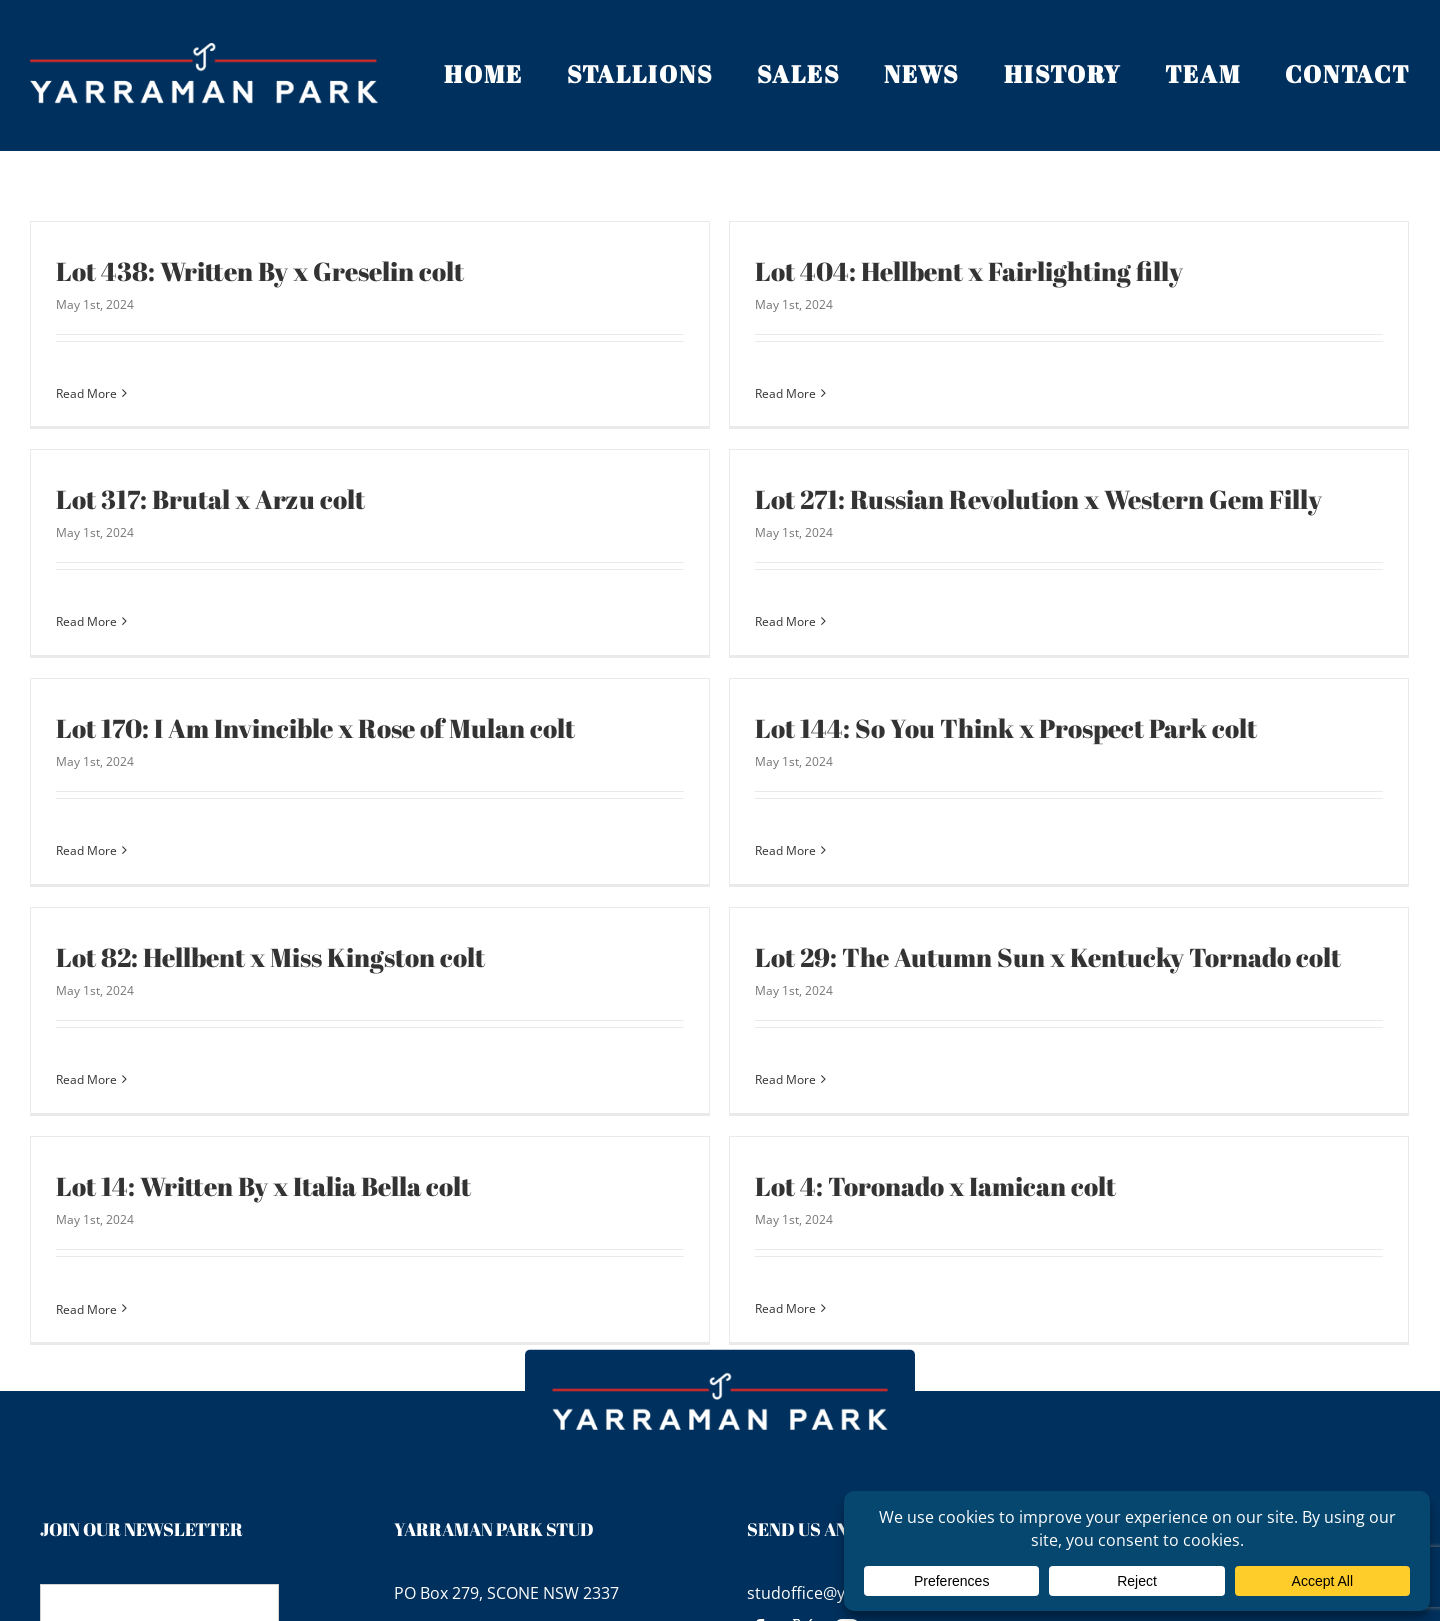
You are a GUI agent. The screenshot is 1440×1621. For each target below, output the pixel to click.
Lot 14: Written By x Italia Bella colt (447, 1111)
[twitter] (803, 1570)
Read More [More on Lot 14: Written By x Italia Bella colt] (270, 1233)
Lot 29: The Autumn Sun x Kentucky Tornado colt (1003, 928)
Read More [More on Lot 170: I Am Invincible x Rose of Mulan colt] (178, 813)
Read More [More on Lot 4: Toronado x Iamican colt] (648, 1286)
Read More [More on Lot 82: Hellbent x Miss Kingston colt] (86, 1050)
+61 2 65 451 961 (474, 1567)
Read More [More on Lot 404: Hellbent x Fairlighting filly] (740, 393)
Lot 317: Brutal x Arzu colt (394, 455)
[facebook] (759, 1570)
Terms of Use (1337, 1467)
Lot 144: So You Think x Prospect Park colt (1053, 691)
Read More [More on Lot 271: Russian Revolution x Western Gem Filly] (648, 629)
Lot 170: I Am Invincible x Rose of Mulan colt (407, 691)
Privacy (1194, 1467)
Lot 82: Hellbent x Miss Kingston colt (270, 928)
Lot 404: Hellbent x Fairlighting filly (924, 271)
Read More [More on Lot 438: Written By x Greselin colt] (86, 393)
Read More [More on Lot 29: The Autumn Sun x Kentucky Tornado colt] (740, 1050)
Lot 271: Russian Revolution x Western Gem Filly (901, 507)
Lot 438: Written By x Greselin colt (260, 271)
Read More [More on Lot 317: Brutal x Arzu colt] (270, 577)
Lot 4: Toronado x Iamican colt (798, 1164)
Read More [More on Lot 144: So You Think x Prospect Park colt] (832, 813)
